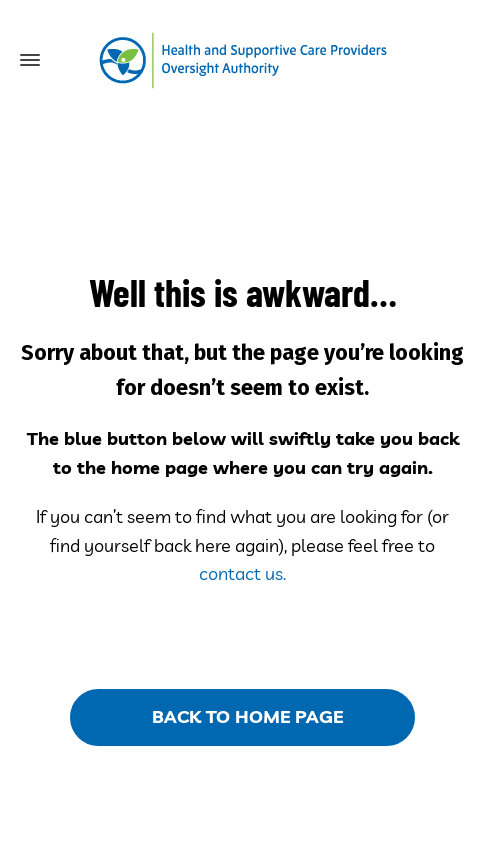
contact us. (242, 573)
